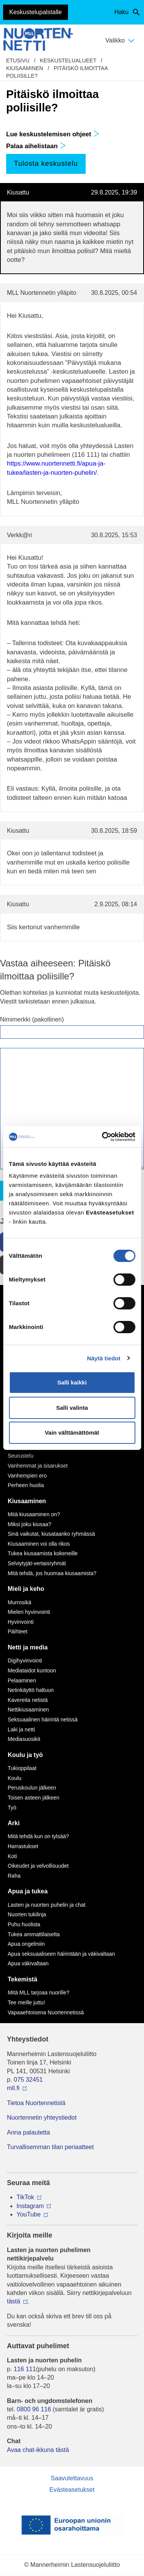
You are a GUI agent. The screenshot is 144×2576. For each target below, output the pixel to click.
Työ (12, 1808)
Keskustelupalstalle (35, 12)
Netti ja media (28, 1647)
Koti (12, 1856)
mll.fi (13, 2088)
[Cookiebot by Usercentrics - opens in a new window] (102, 1137)
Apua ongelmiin (26, 1944)
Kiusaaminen (24, 68)
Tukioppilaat (22, 1768)
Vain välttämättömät (72, 1432)
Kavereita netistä (28, 1700)
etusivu (18, 60)
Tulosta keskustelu (46, 163)
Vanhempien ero (27, 1476)
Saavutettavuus (72, 2478)
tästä (13, 2301)
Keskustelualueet (68, 60)
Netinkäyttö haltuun (31, 1690)
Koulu (15, 1778)
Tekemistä (22, 1979)
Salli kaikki (72, 1382)
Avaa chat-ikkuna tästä (38, 2450)
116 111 (25, 2369)
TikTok (25, 2197)
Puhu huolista (24, 1924)
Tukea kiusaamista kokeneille (43, 1553)
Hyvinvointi (21, 1622)
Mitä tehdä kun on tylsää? (38, 1836)
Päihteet (17, 1631)
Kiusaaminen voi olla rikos (39, 1544)
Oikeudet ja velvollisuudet (38, 1866)
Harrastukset (23, 1846)
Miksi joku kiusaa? (29, 1524)
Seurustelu (20, 1456)
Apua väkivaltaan (28, 1963)
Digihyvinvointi (25, 1660)
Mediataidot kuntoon (32, 1670)
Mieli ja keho (26, 1588)
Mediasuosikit (24, 1739)
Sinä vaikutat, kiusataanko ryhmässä (51, 1534)
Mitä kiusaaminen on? (34, 1514)
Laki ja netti (21, 1729)
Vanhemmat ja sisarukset (38, 1466)
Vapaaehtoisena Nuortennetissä (46, 2012)
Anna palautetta (28, 2132)
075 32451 (28, 2079)
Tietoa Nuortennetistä (36, 2103)
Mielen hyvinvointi (29, 1612)
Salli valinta (72, 1407)
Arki (14, 1823)
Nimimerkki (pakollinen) (32, 1019)
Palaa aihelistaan (36, 146)
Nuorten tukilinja (27, 1914)
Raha (14, 1876)
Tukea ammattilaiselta (34, 1934)
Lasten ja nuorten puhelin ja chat (46, 1905)
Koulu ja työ (25, 1755)
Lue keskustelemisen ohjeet (52, 134)
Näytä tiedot (104, 1358)
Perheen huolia (26, 1485)
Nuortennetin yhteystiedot (41, 2117)
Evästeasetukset (72, 2489)
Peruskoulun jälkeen (32, 1788)
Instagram (30, 2206)
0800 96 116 (34, 2409)
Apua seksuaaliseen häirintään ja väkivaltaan (61, 1954)
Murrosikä (19, 1602)
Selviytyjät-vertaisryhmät (37, 1563)
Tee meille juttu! (26, 2002)
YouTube (29, 2214)
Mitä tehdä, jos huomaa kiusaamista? (52, 1573)
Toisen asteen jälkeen (34, 1798)
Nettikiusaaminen (28, 1709)
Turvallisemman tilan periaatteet (50, 2147)
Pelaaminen (22, 1680)
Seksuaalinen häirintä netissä (43, 1719)
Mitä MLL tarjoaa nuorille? (39, 1992)
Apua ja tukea (28, 1891)
